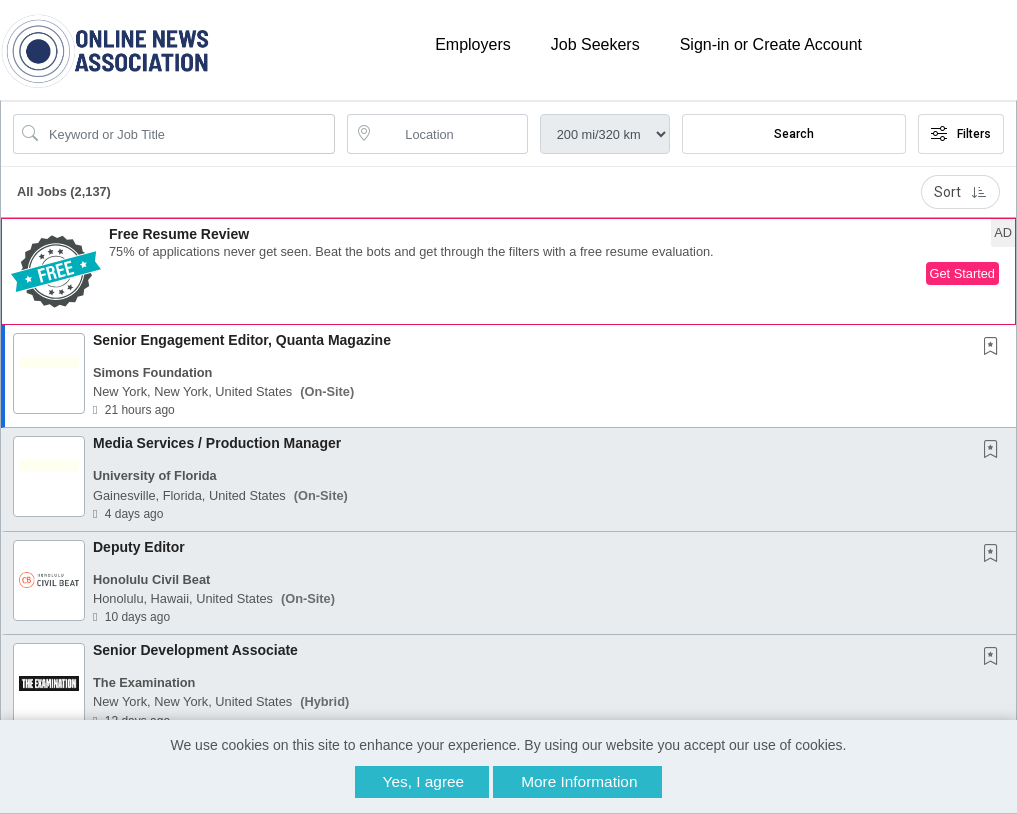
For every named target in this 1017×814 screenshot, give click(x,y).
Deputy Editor (139, 547)
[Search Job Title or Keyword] (188, 134)
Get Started (962, 273)
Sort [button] (960, 192)
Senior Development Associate (195, 650)
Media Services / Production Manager (217, 443)
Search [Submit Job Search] (794, 134)
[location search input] (451, 134)
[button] (508, 271)
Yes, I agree (424, 781)
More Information (579, 781)
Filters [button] (961, 134)
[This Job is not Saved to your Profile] (995, 348)
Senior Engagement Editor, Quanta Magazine (242, 340)
